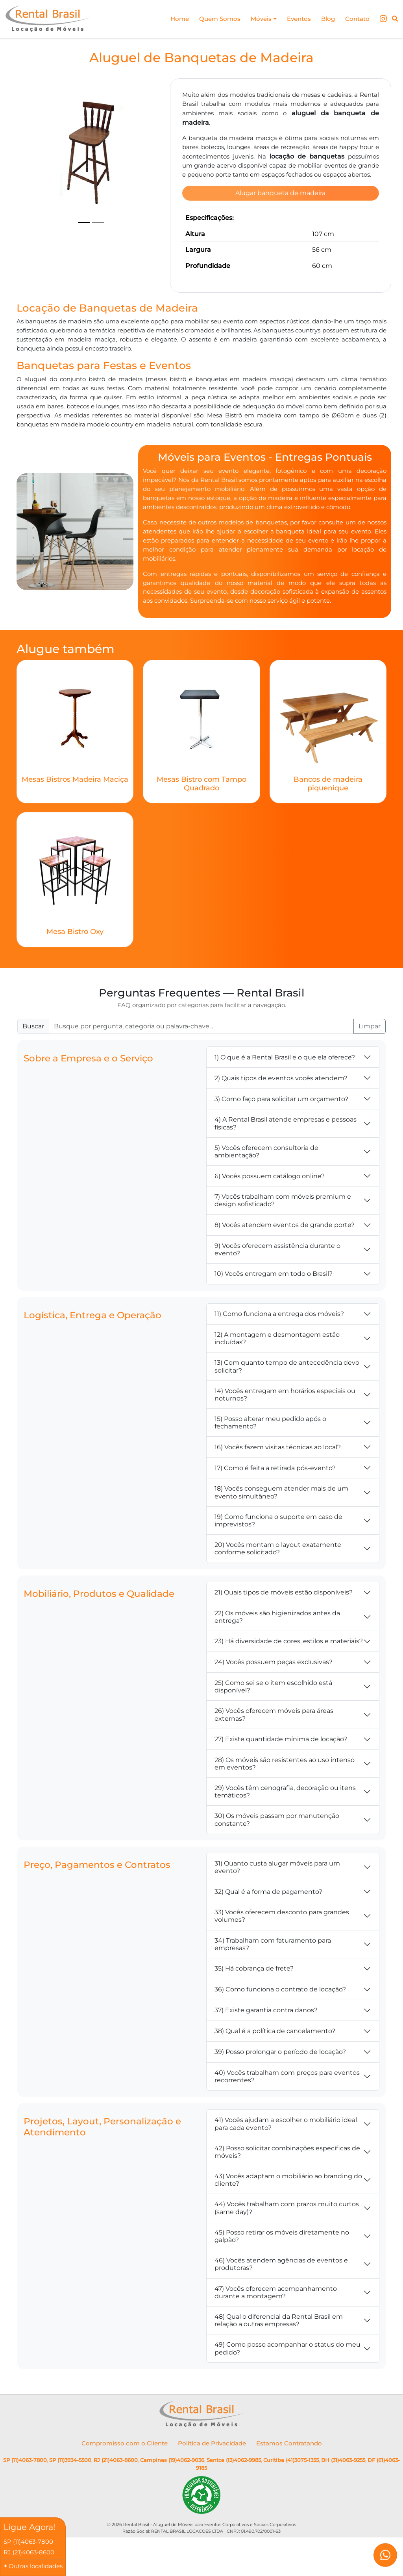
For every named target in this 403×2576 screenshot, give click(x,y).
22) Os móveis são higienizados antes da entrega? (277, 1647)
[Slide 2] (98, 222)
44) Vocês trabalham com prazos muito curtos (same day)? (286, 2239)
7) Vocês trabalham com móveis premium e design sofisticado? (282, 1231)
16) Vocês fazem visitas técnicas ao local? (277, 1478)
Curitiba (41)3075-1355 (291, 2491)
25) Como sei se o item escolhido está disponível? (273, 1717)
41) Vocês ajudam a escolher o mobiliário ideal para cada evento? (285, 2155)
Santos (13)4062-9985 (234, 2491)
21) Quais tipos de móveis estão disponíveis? (283, 1623)
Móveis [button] (258, 18)
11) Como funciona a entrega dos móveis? (279, 1345)
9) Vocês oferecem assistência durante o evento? (277, 1280)
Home (171, 18)
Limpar (370, 1057)
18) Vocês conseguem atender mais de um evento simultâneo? (281, 1523)
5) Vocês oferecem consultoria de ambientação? (266, 1182)
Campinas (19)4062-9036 (172, 2491)
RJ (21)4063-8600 (116, 2491)
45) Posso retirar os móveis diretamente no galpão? (281, 2267)
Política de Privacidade (212, 2474)
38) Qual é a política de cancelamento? (274, 2062)
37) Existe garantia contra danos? (266, 2041)
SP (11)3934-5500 (70, 2491)
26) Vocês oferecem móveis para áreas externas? (273, 1745)
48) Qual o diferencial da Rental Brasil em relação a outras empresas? (278, 2351)
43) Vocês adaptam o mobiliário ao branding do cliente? (288, 2210)
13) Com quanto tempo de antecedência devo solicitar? (286, 1397)
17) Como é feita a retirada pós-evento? (275, 1499)
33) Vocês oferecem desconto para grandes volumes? (281, 1947)
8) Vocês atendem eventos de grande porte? (284, 1256)
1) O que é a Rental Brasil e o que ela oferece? (284, 1088)
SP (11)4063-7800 (25, 2491)
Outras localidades (36, 2566)
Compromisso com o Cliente (124, 2474)
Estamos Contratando (289, 2474)
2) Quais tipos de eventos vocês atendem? (281, 1109)
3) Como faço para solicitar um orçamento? (281, 1130)
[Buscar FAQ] (201, 1057)
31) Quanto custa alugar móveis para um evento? (277, 1898)
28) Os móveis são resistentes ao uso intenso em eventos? (284, 1794)
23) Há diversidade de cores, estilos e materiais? (288, 1672)
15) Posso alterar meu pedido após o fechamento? (270, 1453)
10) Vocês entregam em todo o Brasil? (273, 1305)
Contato (356, 18)
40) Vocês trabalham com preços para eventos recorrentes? (287, 2107)
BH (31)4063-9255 (343, 2491)
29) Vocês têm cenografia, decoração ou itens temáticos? (285, 1822)
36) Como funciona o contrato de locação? (280, 2020)
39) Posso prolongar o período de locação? (280, 2083)
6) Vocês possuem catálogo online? (269, 1207)
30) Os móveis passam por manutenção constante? (276, 1850)
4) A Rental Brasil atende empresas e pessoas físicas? (285, 1154)
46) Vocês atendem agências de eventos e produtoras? (281, 2295)
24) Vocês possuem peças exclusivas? (273, 1693)
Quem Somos (212, 18)
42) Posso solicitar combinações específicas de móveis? (287, 2183)
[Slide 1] (84, 222)
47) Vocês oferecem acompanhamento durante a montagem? (275, 2323)
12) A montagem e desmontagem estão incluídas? (277, 1369)
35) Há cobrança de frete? (254, 2000)
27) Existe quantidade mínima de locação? (280, 1770)
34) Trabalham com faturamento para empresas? (272, 1975)
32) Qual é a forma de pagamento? (268, 1922)
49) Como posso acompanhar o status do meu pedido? (287, 2379)
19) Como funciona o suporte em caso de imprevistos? (278, 1551)
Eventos (295, 18)
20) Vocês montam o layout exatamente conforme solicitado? (277, 1579)
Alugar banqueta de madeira (280, 203)
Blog (325, 18)
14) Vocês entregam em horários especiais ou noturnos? (284, 1425)
